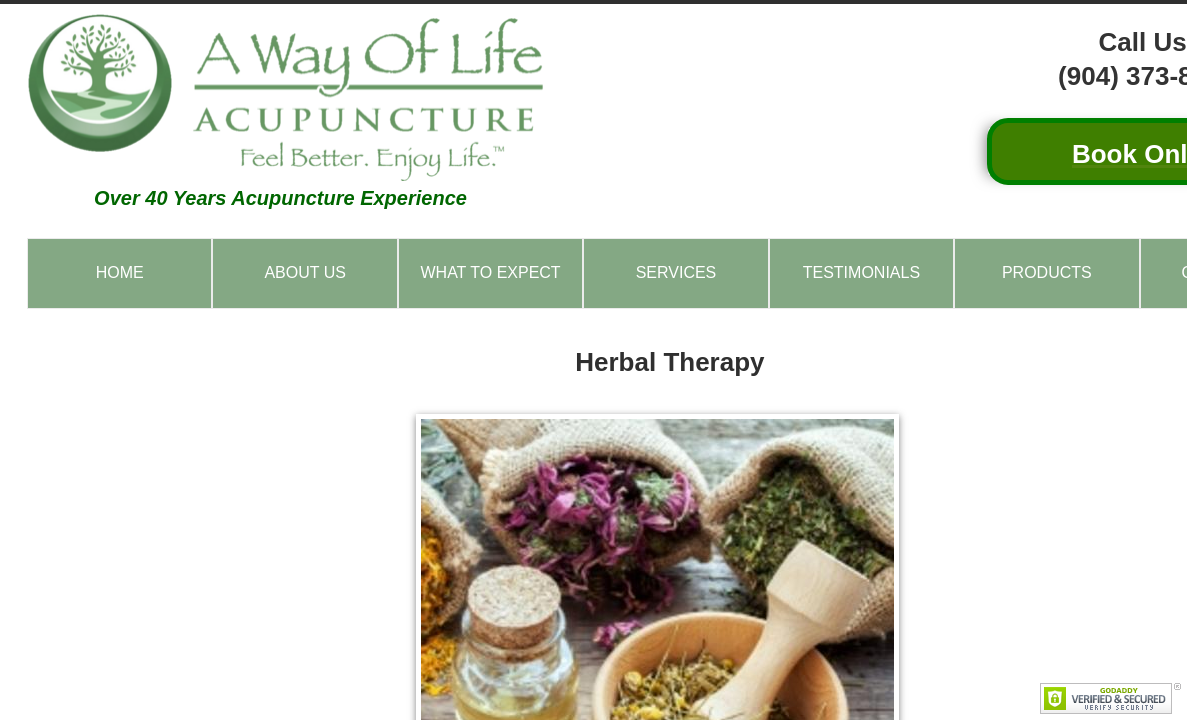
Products (1047, 272)
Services (676, 272)
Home (120, 272)
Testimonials (861, 272)
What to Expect (490, 272)
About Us (305, 272)
